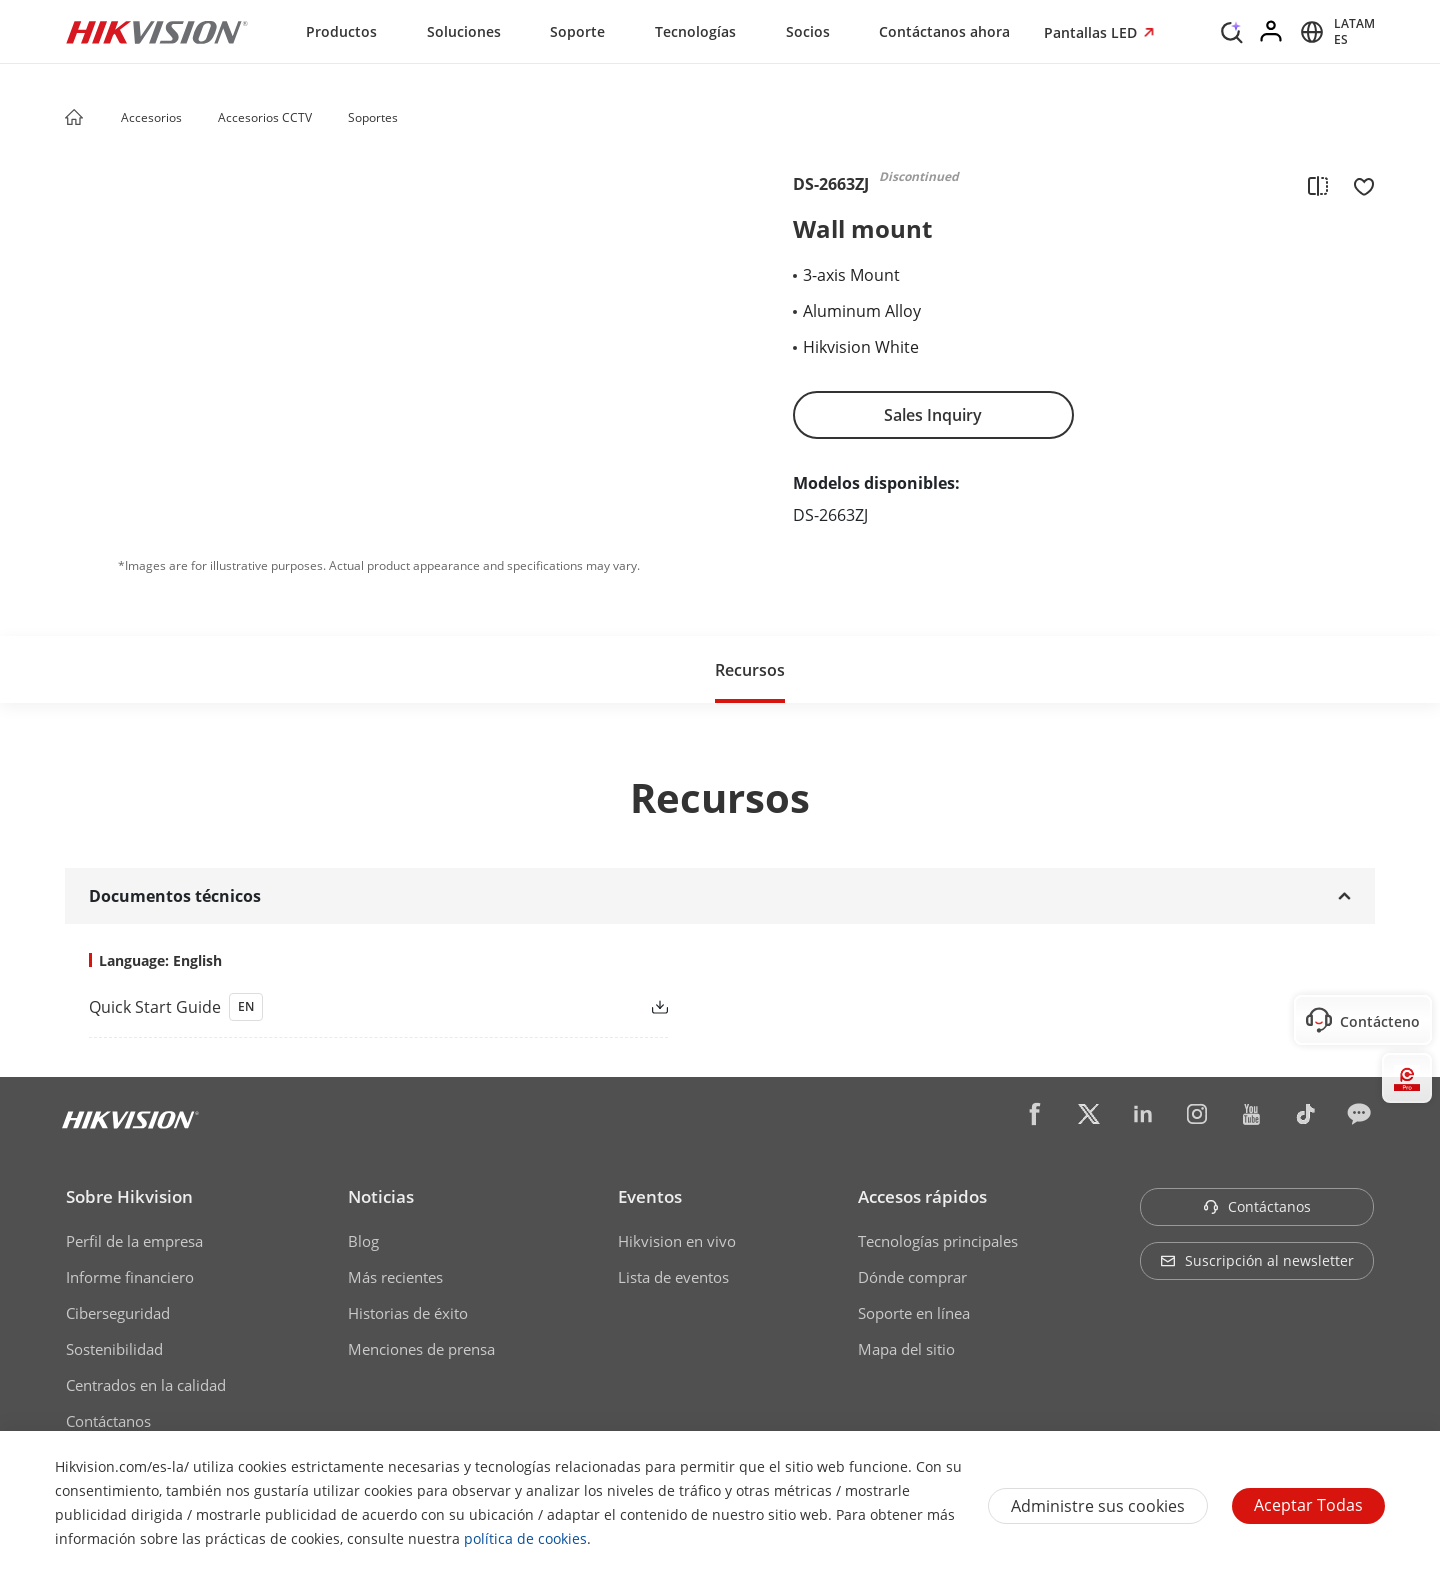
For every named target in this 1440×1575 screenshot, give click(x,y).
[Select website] (1334, 32)
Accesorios (151, 117)
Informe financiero (130, 1277)
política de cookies (525, 1538)
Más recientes (395, 1277)
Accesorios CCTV (265, 117)
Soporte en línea (914, 1313)
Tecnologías (695, 31)
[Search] (1232, 30)
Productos (341, 31)
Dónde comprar (912, 1277)
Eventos (650, 1196)
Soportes (373, 117)
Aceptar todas (1308, 1505)
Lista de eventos (673, 1277)
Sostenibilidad (114, 1349)
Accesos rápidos (922, 1196)
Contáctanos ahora (944, 31)
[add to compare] (1318, 185)
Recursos (750, 670)
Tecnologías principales (938, 1241)
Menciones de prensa (421, 1349)
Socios (808, 31)
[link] (346, 1007)
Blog (363, 1241)
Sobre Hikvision (129, 1196)
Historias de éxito (408, 1313)
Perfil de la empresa (134, 1241)
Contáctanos (108, 1421)
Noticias (381, 1196)
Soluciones (464, 31)
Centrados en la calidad (146, 1385)
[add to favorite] (1358, 185)
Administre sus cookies (1098, 1506)
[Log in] (1272, 32)
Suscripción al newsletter (1257, 1260)
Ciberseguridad (118, 1313)
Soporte (577, 31)
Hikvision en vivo (677, 1241)
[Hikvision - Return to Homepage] (157, 32)
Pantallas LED (1092, 32)
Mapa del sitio (906, 1349)
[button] (201, 119)
